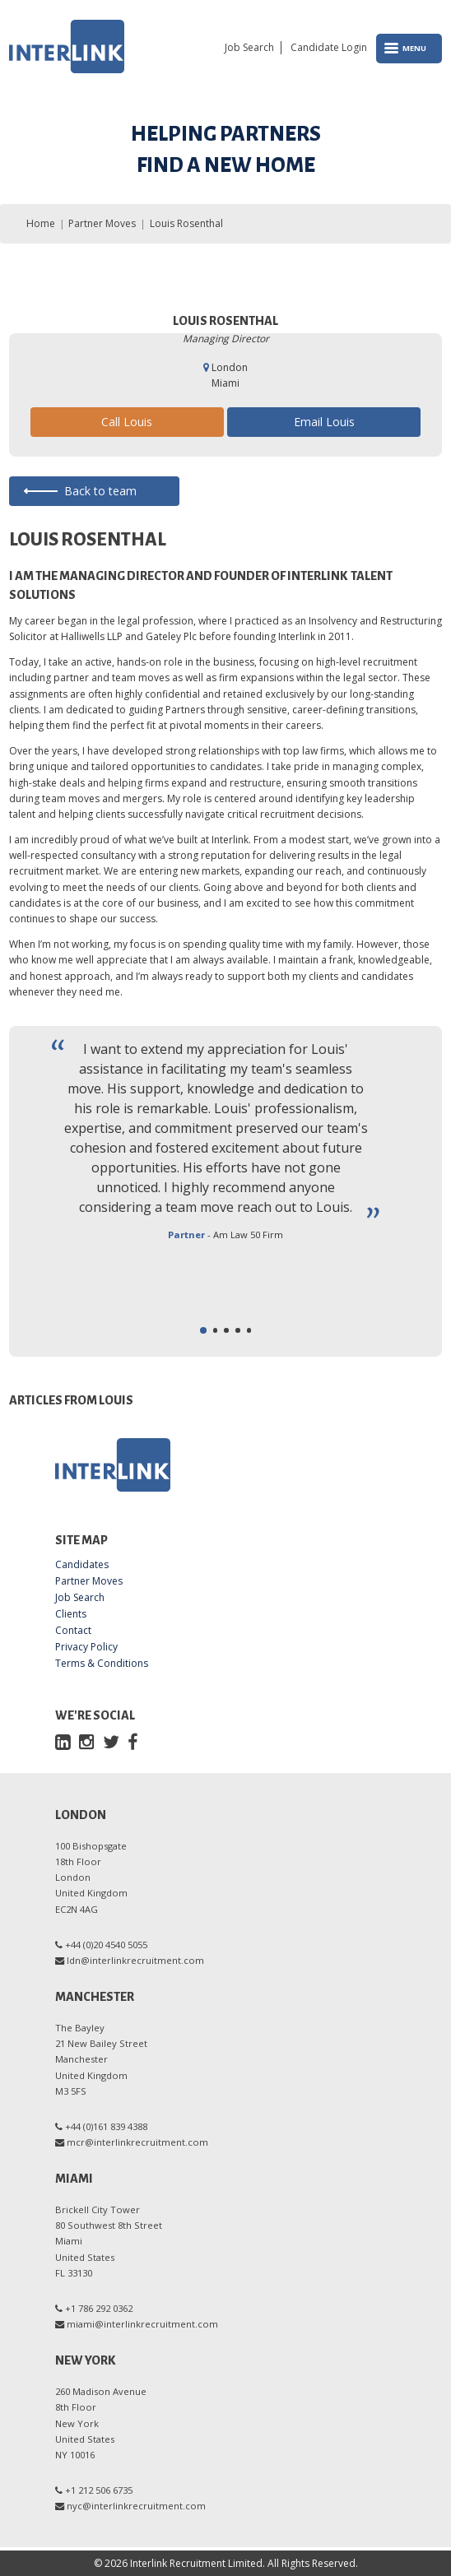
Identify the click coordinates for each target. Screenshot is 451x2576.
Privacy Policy (86, 1647)
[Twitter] (111, 1741)
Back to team (100, 491)
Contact (73, 1630)
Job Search (249, 47)
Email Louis (324, 421)
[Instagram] (87, 1741)
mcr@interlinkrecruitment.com (137, 2142)
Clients (70, 1614)
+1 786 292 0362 (99, 2308)
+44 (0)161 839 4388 (106, 2126)
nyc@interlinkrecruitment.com (136, 2505)
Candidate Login (329, 47)
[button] (203, 1330)
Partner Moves (102, 223)
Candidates (82, 1564)
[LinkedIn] (63, 1741)
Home (40, 223)
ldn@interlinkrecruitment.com (135, 1960)
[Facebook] (132, 1741)
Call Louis (126, 421)
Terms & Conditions (101, 1663)
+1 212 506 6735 (99, 2490)
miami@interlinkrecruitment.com (142, 2324)
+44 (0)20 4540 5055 (106, 1944)
